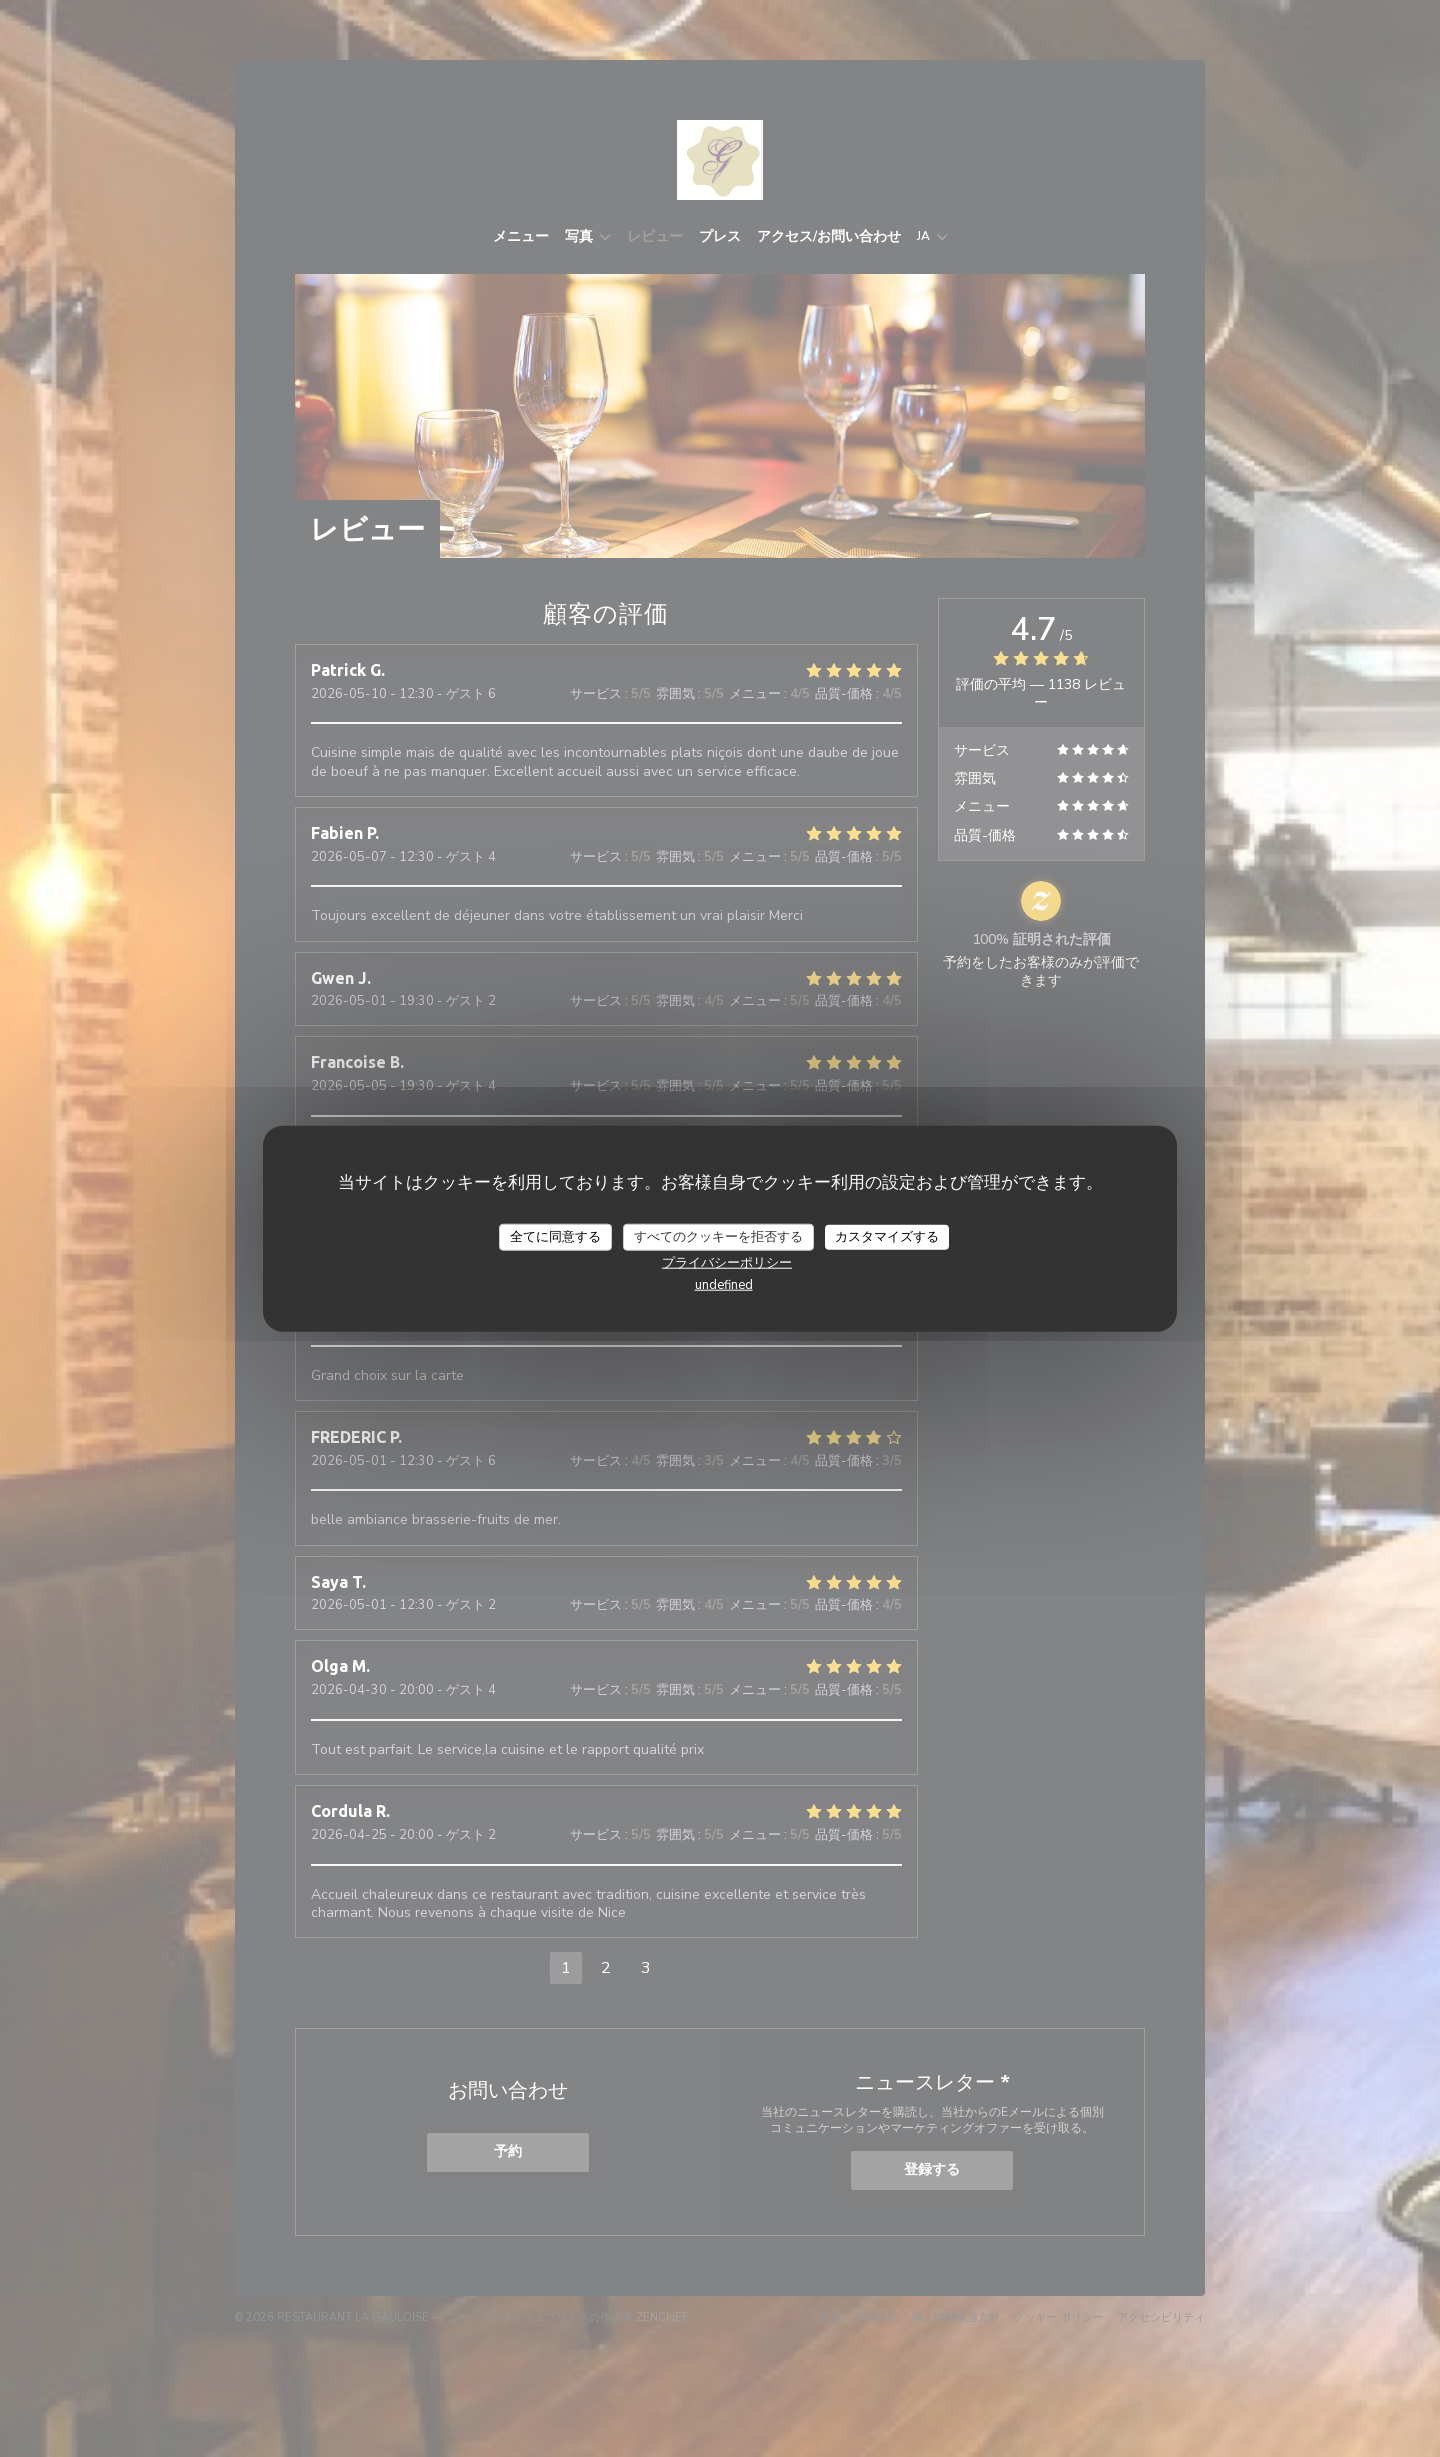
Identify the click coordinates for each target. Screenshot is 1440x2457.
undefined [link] (724, 1285)
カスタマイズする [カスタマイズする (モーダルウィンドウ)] (887, 1236)
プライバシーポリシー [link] (727, 1263)
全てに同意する (555, 1236)
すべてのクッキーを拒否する (718, 1236)
